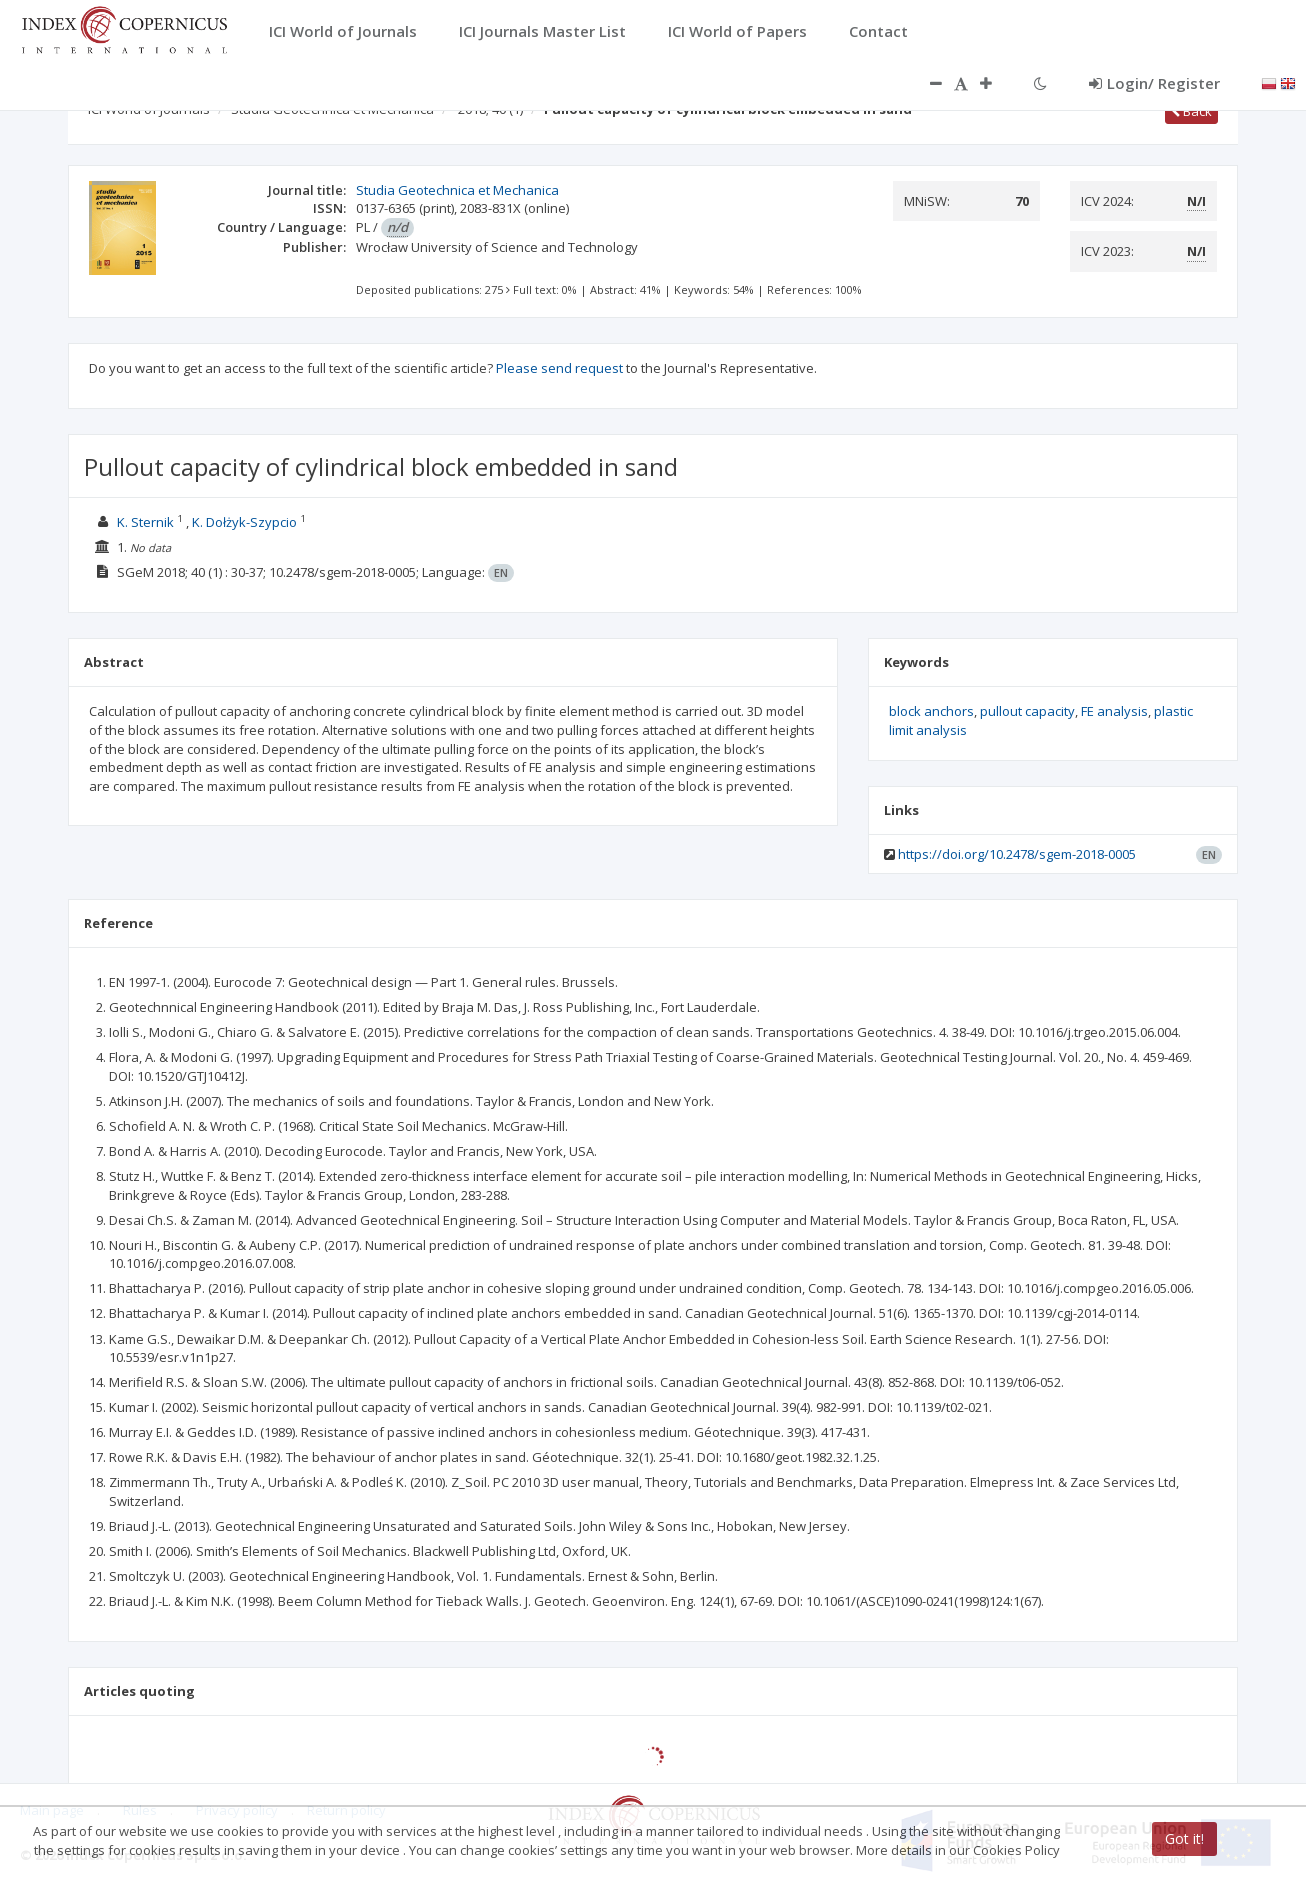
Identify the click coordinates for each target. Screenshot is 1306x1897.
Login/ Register (1154, 83)
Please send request (559, 368)
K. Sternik (145, 522)
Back (1191, 111)
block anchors (931, 711)
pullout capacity (1027, 711)
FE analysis (1114, 711)
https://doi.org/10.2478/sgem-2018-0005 (1017, 854)
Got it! (1184, 1838)
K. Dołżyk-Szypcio (244, 522)
